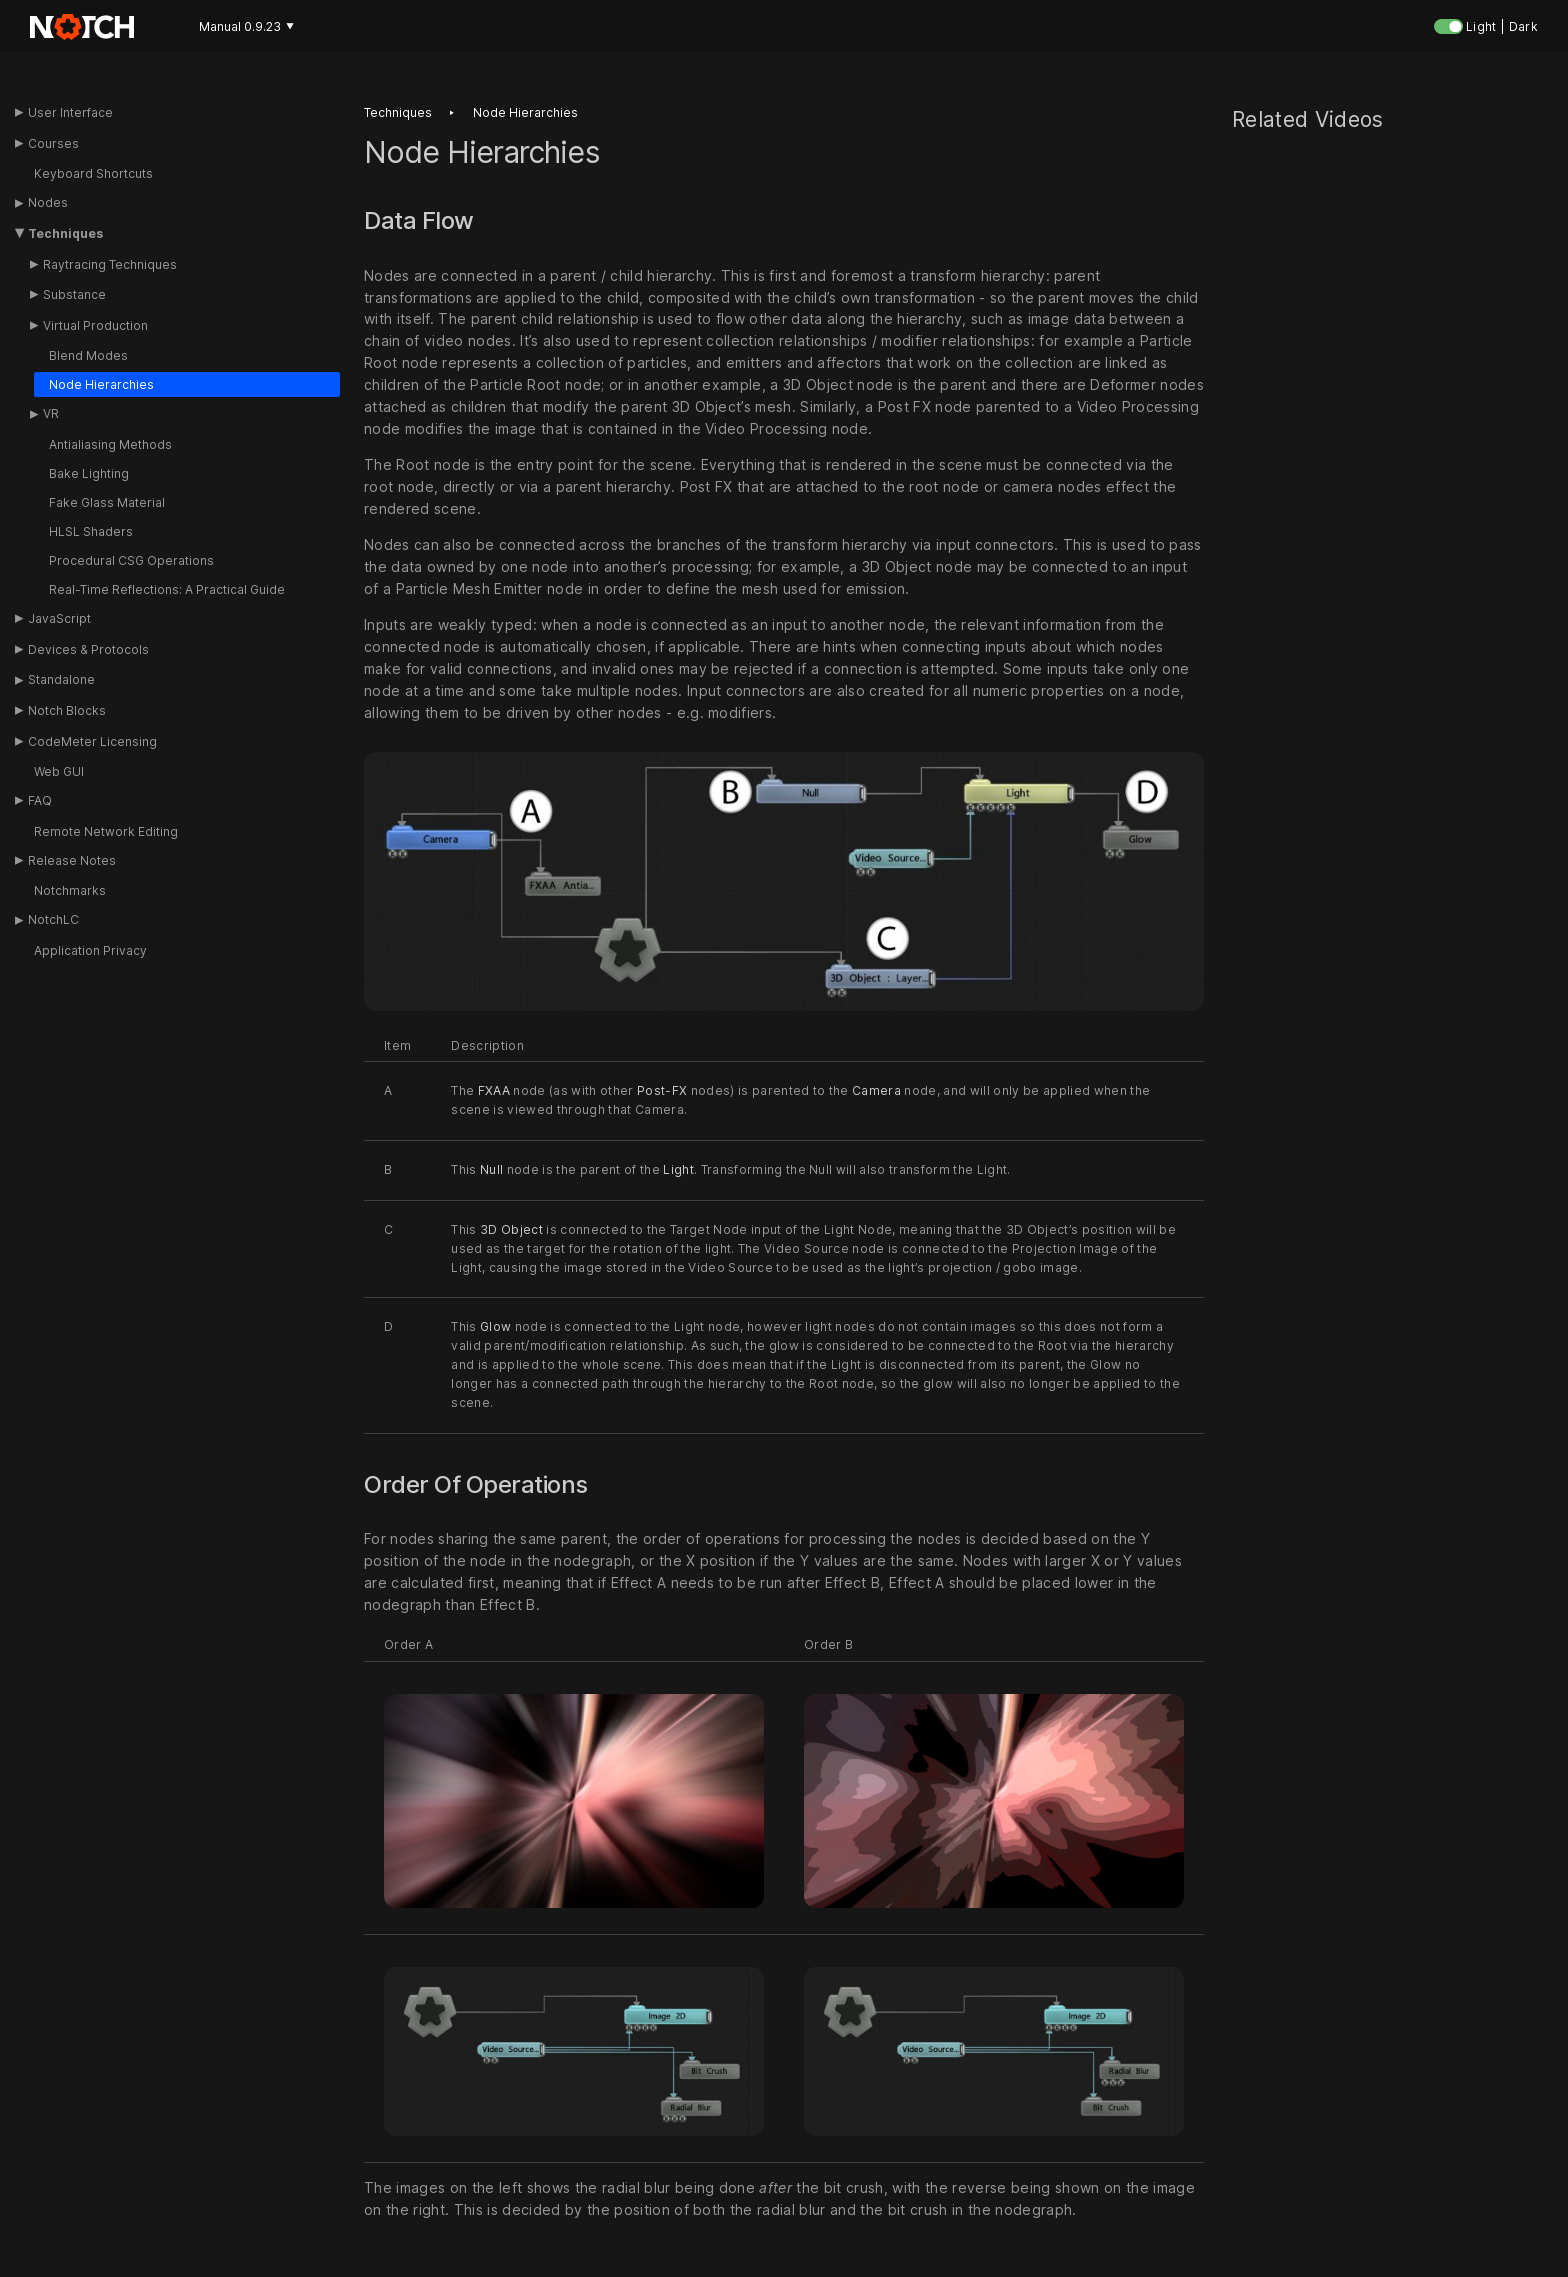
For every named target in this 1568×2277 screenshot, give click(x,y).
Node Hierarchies (101, 384)
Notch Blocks (67, 710)
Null (491, 1169)
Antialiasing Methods (110, 444)
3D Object (511, 1229)
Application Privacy (90, 950)
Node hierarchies (525, 112)
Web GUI (59, 771)
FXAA (494, 1091)
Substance (74, 294)
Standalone (61, 679)
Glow (495, 1327)
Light (678, 1169)
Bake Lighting (89, 473)
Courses (53, 143)
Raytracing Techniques (110, 264)
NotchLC (53, 919)
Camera (876, 1091)
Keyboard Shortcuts (93, 173)
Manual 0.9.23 (246, 26)
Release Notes (72, 860)
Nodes (48, 202)
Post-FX (662, 1091)
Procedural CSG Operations (131, 560)
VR (51, 413)
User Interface (70, 112)
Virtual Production (95, 325)
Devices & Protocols (88, 649)
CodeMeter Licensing (92, 741)
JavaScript (59, 618)
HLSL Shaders (91, 531)
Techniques (65, 233)
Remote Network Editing (106, 831)
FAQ (40, 800)
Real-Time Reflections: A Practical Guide (167, 589)
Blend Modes (88, 355)
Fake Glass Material (107, 502)
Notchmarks (70, 890)
